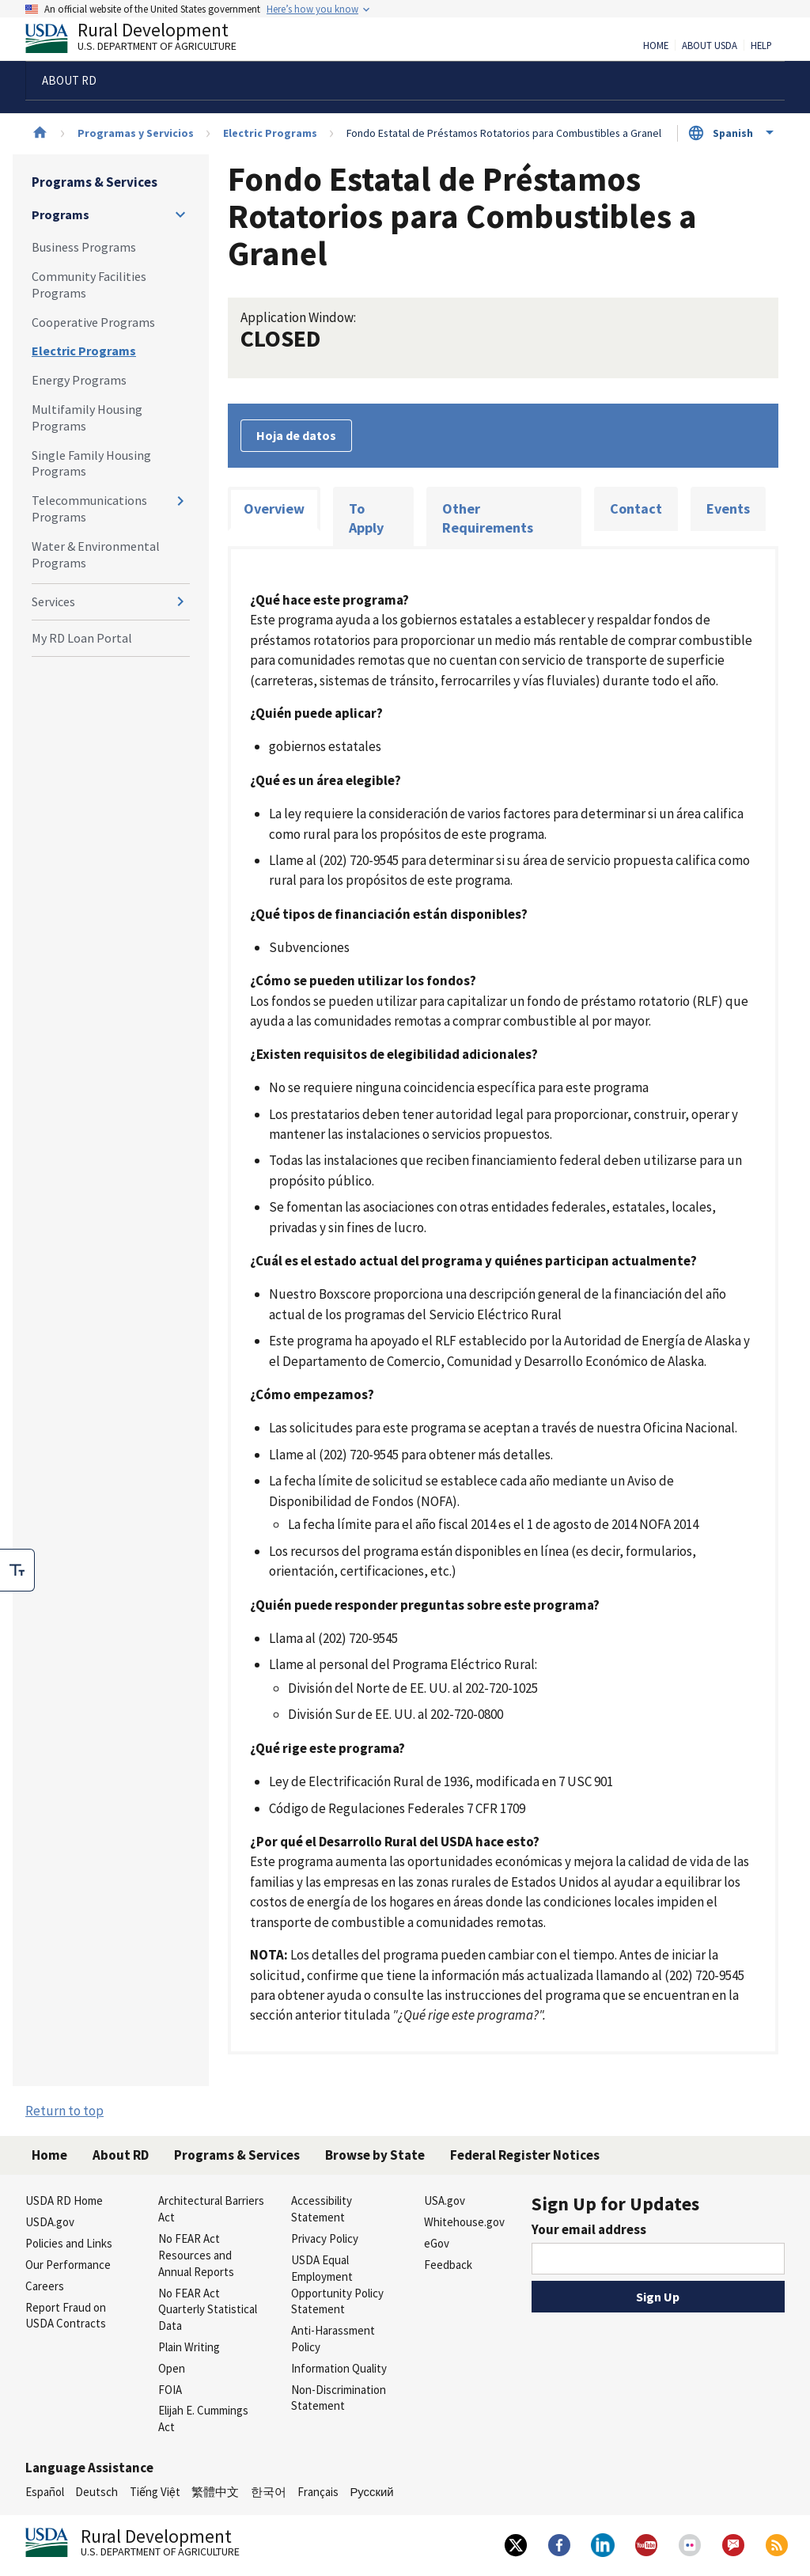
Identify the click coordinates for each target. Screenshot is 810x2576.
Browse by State (375, 2155)
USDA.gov (49, 2221)
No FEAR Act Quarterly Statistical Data (207, 2310)
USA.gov (444, 2200)
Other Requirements (487, 518)
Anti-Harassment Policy (333, 2338)
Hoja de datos (296, 435)
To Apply (366, 518)
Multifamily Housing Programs (87, 417)
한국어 (268, 2491)
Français (318, 2491)
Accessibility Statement (321, 2209)
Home (655, 46)
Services (53, 601)
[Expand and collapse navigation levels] (180, 214)
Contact (636, 508)
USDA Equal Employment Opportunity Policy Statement (337, 2284)
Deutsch (96, 2491)
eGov (436, 2243)
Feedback (448, 2264)
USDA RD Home (64, 2200)
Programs (60, 214)
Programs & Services (94, 182)
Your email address (589, 2229)
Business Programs (84, 247)
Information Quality (339, 2368)
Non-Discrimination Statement (338, 2398)
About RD (121, 2155)
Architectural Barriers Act (211, 2209)
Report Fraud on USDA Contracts (65, 2315)
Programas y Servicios (136, 133)
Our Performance (68, 2264)
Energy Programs (79, 380)
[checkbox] (17, 1570)
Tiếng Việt (155, 2491)
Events (728, 508)
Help (761, 46)
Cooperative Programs (93, 322)
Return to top (64, 2110)
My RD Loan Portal (82, 638)
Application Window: (298, 317)
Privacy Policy (324, 2238)
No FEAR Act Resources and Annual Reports (196, 2255)
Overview (274, 508)
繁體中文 (215, 2491)
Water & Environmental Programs (96, 554)
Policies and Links (68, 2243)
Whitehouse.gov (464, 2221)
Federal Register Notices (525, 2155)
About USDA (709, 46)
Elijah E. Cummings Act (203, 2418)
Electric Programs (270, 133)
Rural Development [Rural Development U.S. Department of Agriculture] (144, 40)
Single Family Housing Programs (91, 463)
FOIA (170, 2389)
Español (44, 2491)
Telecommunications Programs (89, 508)
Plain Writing (189, 2346)
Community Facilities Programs (89, 284)
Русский (371, 2491)
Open (171, 2368)
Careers (44, 2285)
